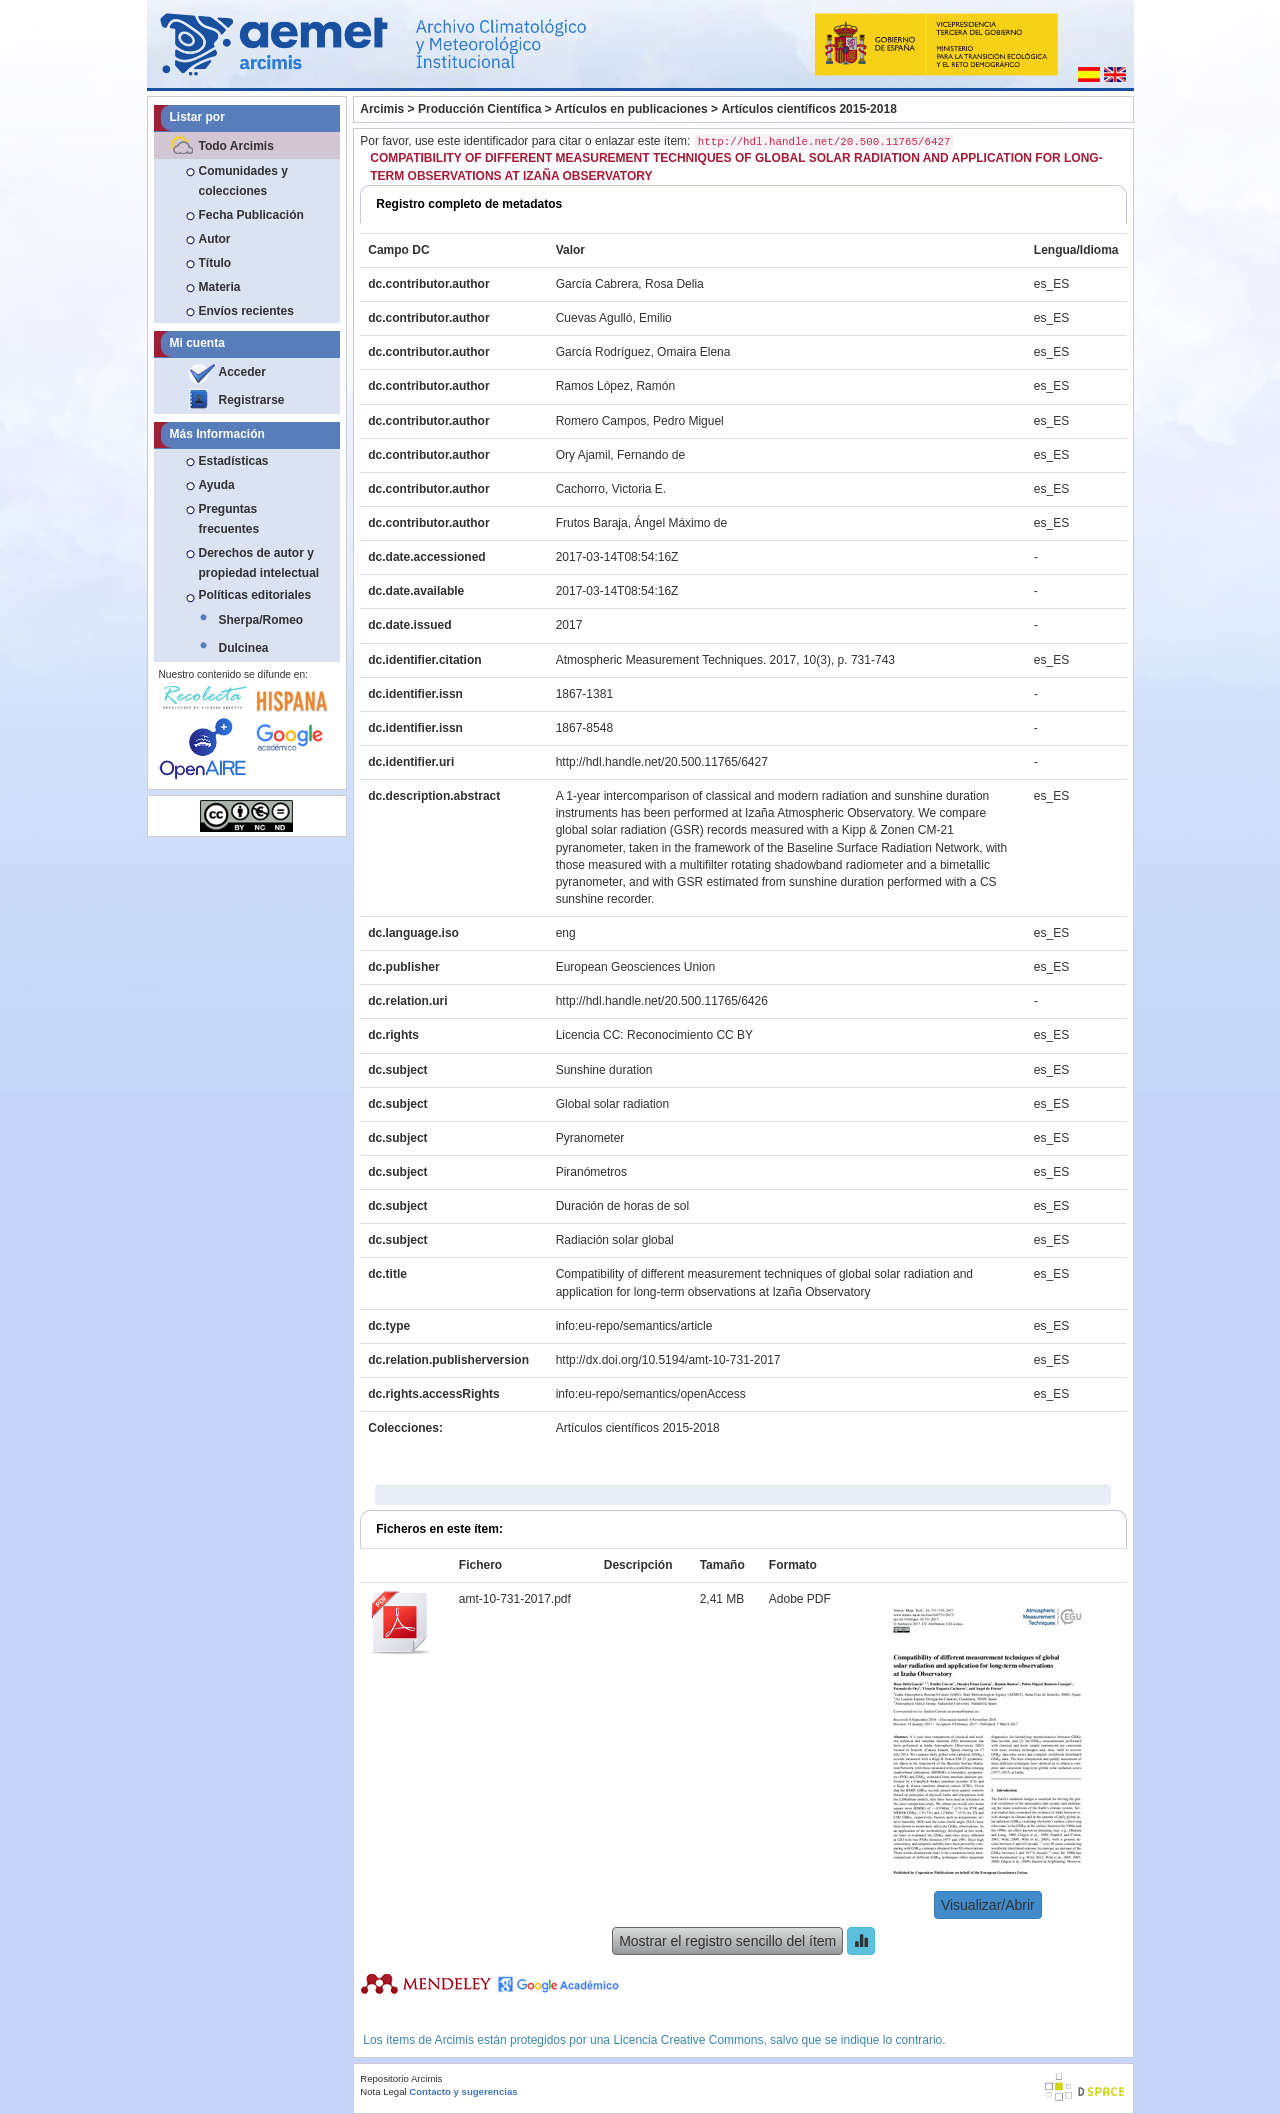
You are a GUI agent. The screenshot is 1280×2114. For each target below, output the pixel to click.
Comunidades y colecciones (243, 181)
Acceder (242, 372)
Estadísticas (234, 461)
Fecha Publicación (251, 215)
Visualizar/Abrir (988, 1905)
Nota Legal (383, 2091)
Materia (220, 287)
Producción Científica (479, 109)
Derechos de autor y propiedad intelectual (259, 563)
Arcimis (382, 109)
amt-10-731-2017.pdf (515, 1599)
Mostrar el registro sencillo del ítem (727, 1941)
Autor (215, 239)
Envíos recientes (246, 311)
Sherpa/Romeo (261, 620)
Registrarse (252, 400)
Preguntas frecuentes (229, 519)
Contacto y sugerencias (463, 2091)
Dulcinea (244, 648)
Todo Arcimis (236, 146)
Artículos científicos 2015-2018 (808, 109)
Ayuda (217, 485)
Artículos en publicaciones (631, 109)
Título (215, 263)
